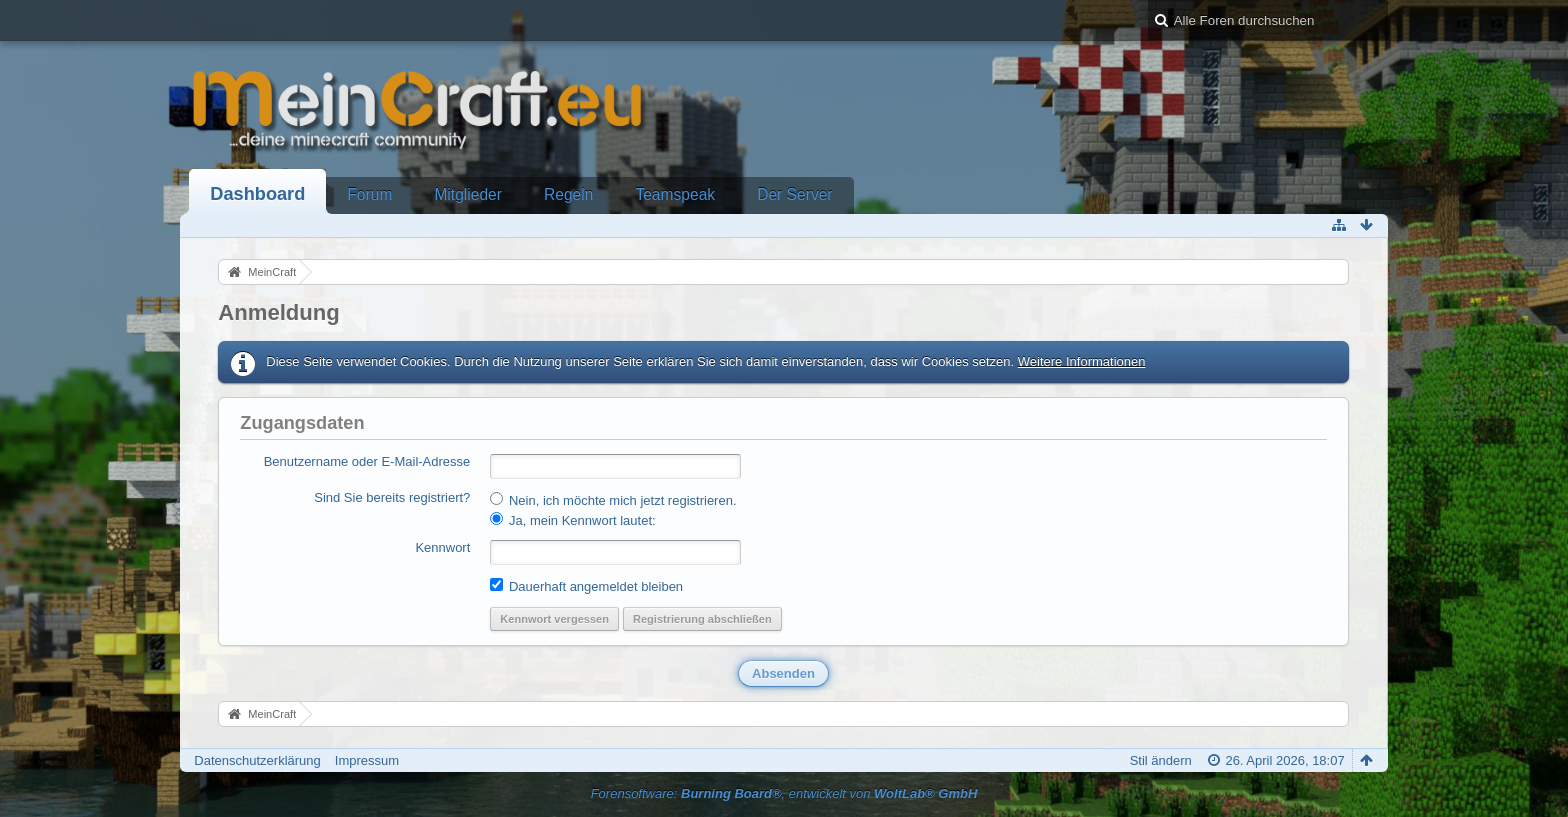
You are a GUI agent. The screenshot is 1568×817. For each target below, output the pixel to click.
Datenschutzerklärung (257, 760)
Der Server (794, 194)
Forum (369, 194)
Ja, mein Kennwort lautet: (572, 520)
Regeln (568, 194)
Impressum (367, 760)
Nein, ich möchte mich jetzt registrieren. (613, 500)
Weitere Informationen (1082, 361)
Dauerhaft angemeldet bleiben (586, 586)
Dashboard (257, 194)
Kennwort (442, 547)
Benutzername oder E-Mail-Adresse (367, 461)
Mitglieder (468, 194)
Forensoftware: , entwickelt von (784, 793)
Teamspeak (675, 194)
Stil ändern (1161, 760)
